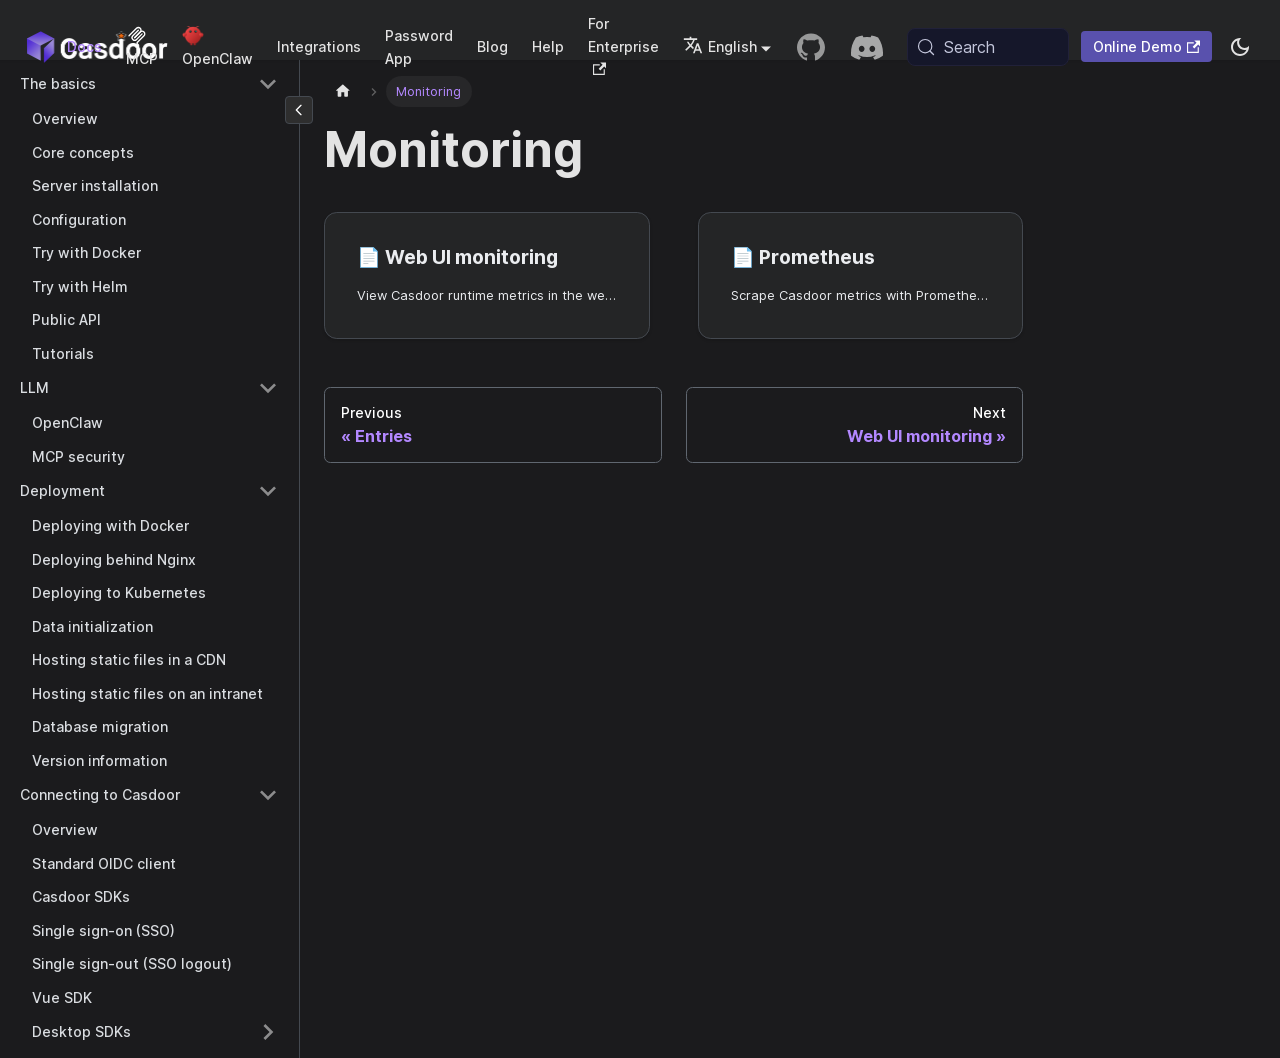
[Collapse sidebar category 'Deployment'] (268, 491)
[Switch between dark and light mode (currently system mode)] (1240, 47)
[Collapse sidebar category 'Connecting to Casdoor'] (268, 795)
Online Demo (1146, 46)
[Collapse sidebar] (299, 110)
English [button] (720, 46)
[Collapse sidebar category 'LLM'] (268, 388)
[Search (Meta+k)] (988, 47)
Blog (492, 46)
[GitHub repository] (811, 47)
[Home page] (343, 91)
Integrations (319, 46)
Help (548, 46)
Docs (84, 46)
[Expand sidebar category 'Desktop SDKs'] (268, 1032)
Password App (419, 47)
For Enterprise (623, 45)
